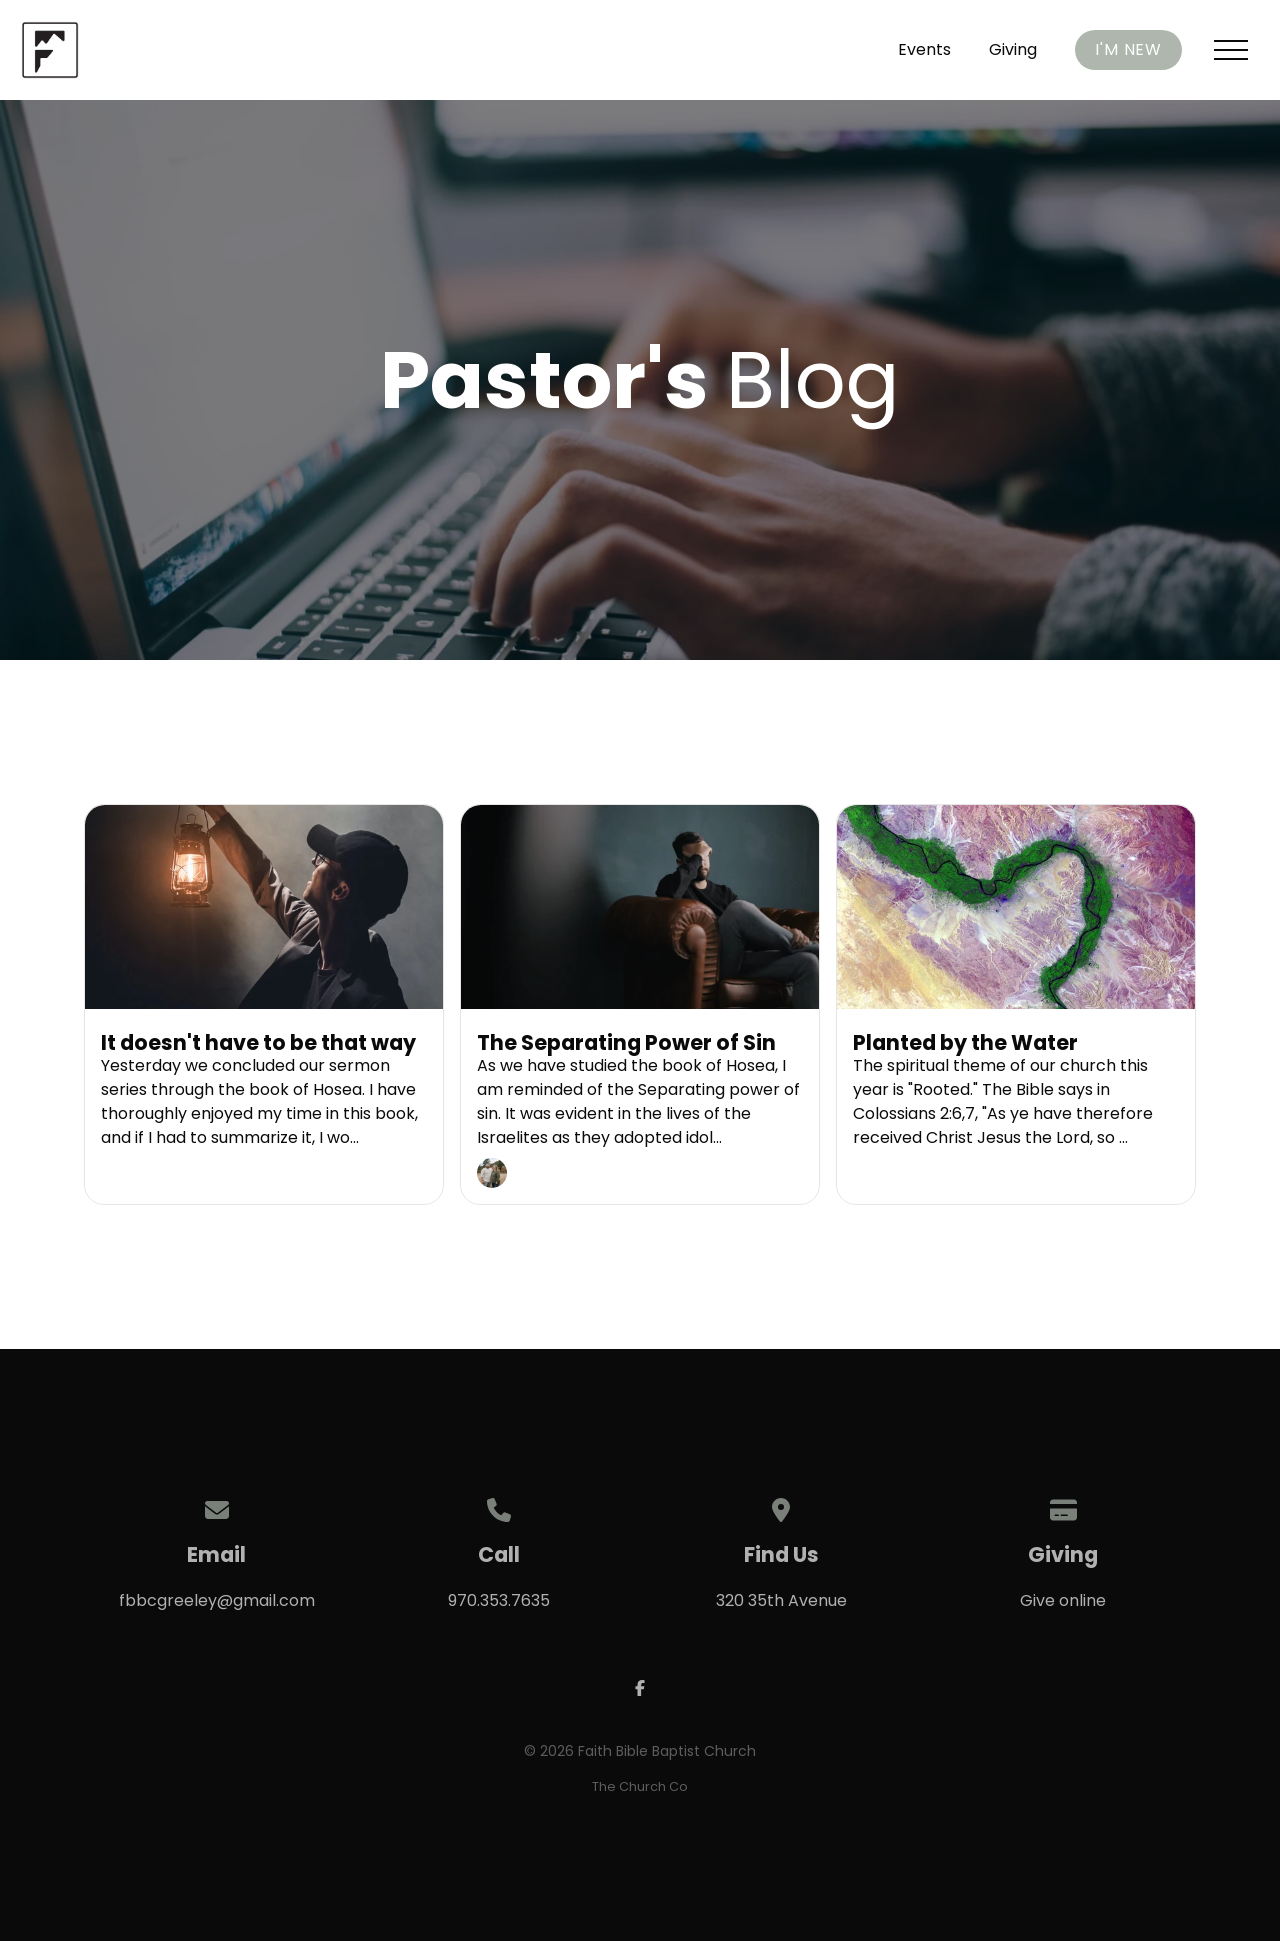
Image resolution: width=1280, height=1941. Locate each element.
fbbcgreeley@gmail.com (217, 1600)
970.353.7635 (499, 1600)
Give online (1063, 1600)
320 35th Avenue (781, 1600)
